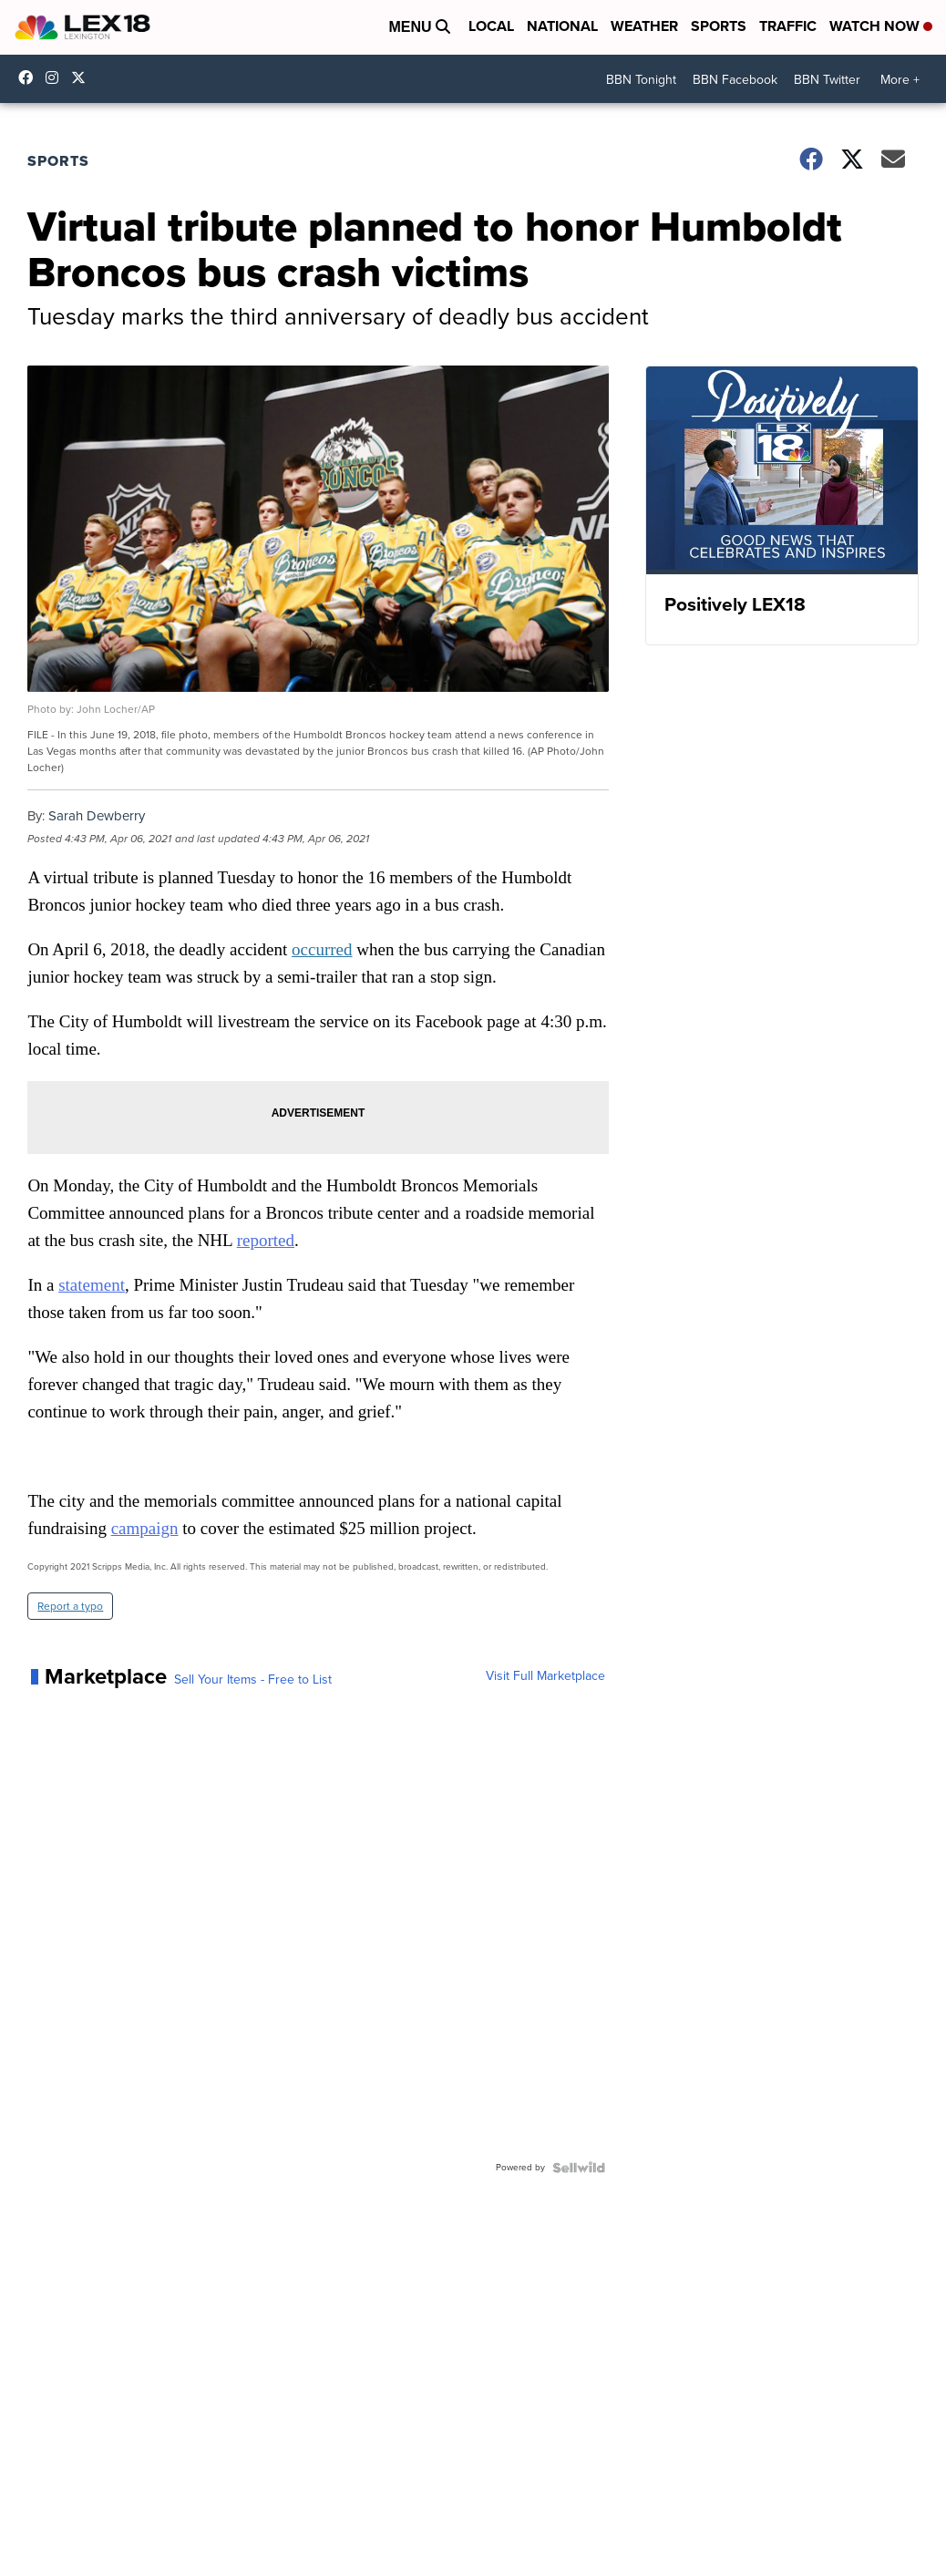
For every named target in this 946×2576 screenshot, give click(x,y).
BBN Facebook (735, 79)
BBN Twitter (827, 79)
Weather (644, 25)
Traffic (788, 25)
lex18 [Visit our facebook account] (30, 77)
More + (900, 79)
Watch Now (880, 25)
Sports (718, 25)
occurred (322, 949)
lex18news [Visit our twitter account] (83, 77)
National (562, 25)
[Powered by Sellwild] (578, 2167)
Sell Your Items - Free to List (253, 1680)
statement (91, 1284)
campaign (145, 1528)
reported (265, 1240)
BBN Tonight (641, 79)
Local (491, 25)
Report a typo (70, 1606)
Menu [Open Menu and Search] (419, 27)
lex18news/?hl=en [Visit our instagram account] (56, 77)
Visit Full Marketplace (545, 1676)
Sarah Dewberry (96, 816)
